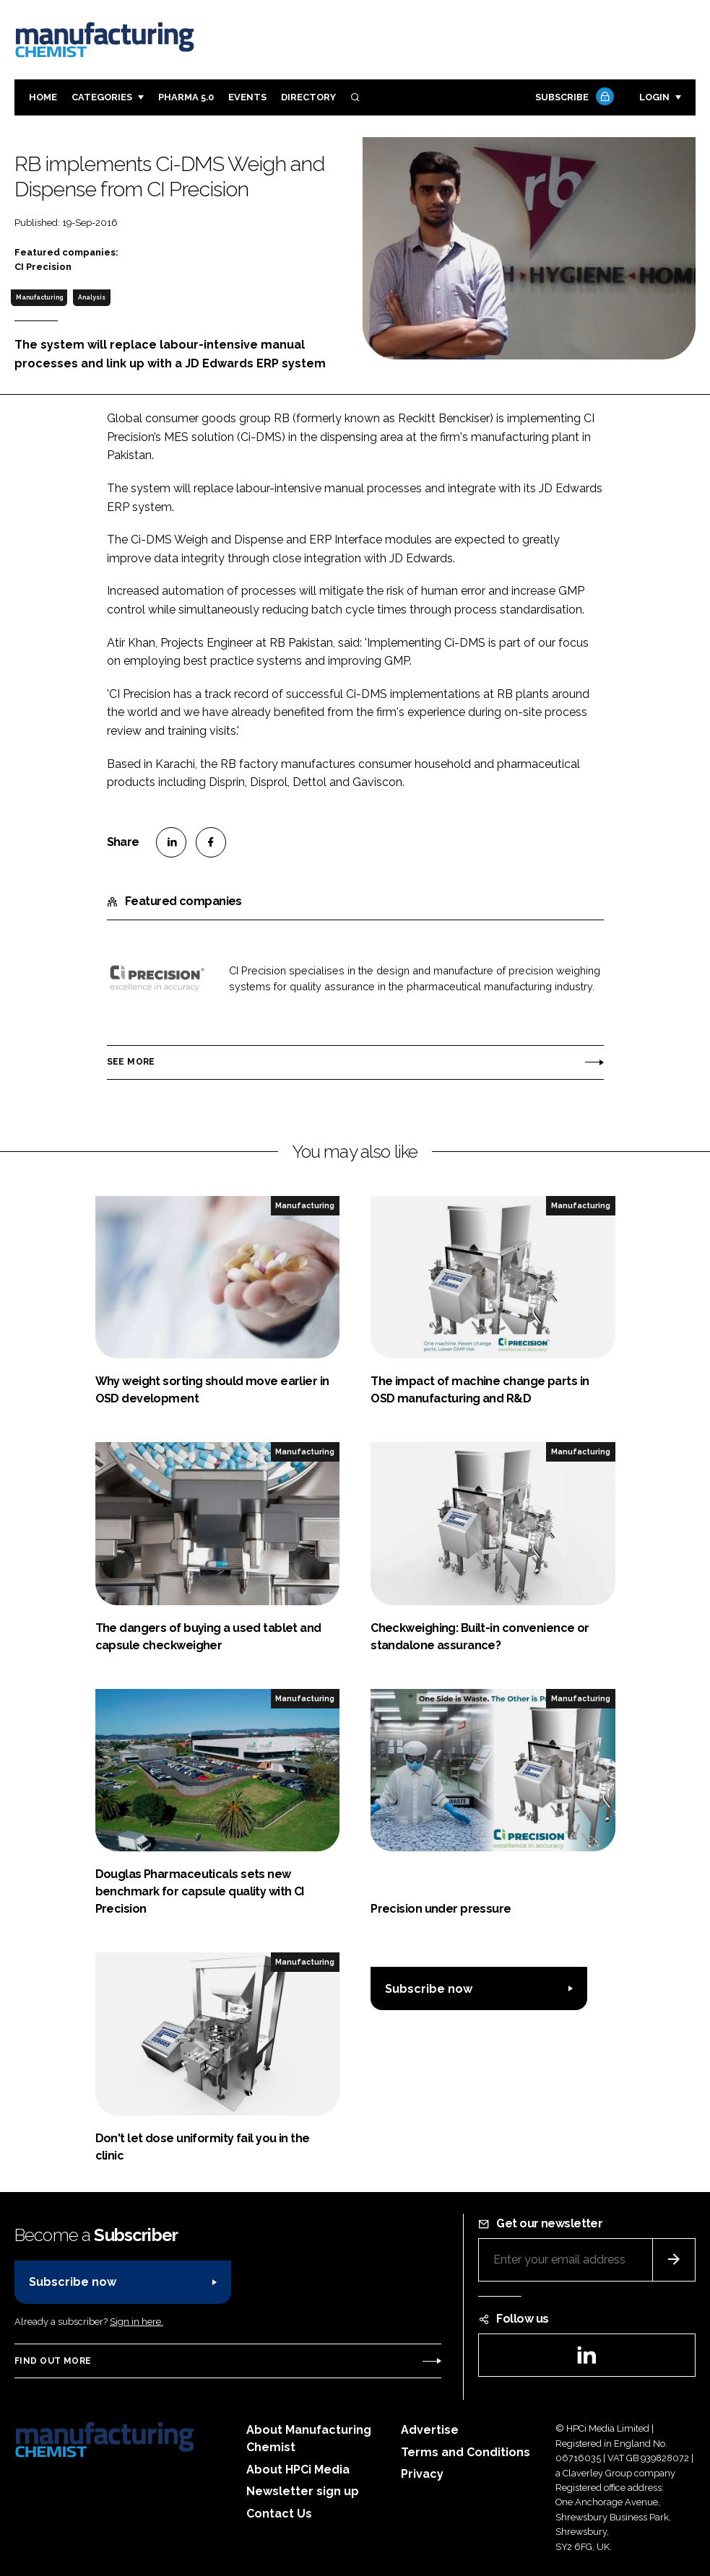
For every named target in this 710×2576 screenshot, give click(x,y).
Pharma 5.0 (186, 97)
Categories (102, 97)
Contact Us (279, 2513)
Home (43, 97)
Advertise (430, 2430)
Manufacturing (39, 297)
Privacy (422, 2474)
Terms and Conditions (465, 2452)
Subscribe (572, 98)
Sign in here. (136, 2321)
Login (654, 97)
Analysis (91, 297)
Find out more (52, 2361)
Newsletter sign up (302, 2491)
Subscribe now (428, 1989)
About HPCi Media (298, 2469)
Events (247, 97)
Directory (308, 97)
